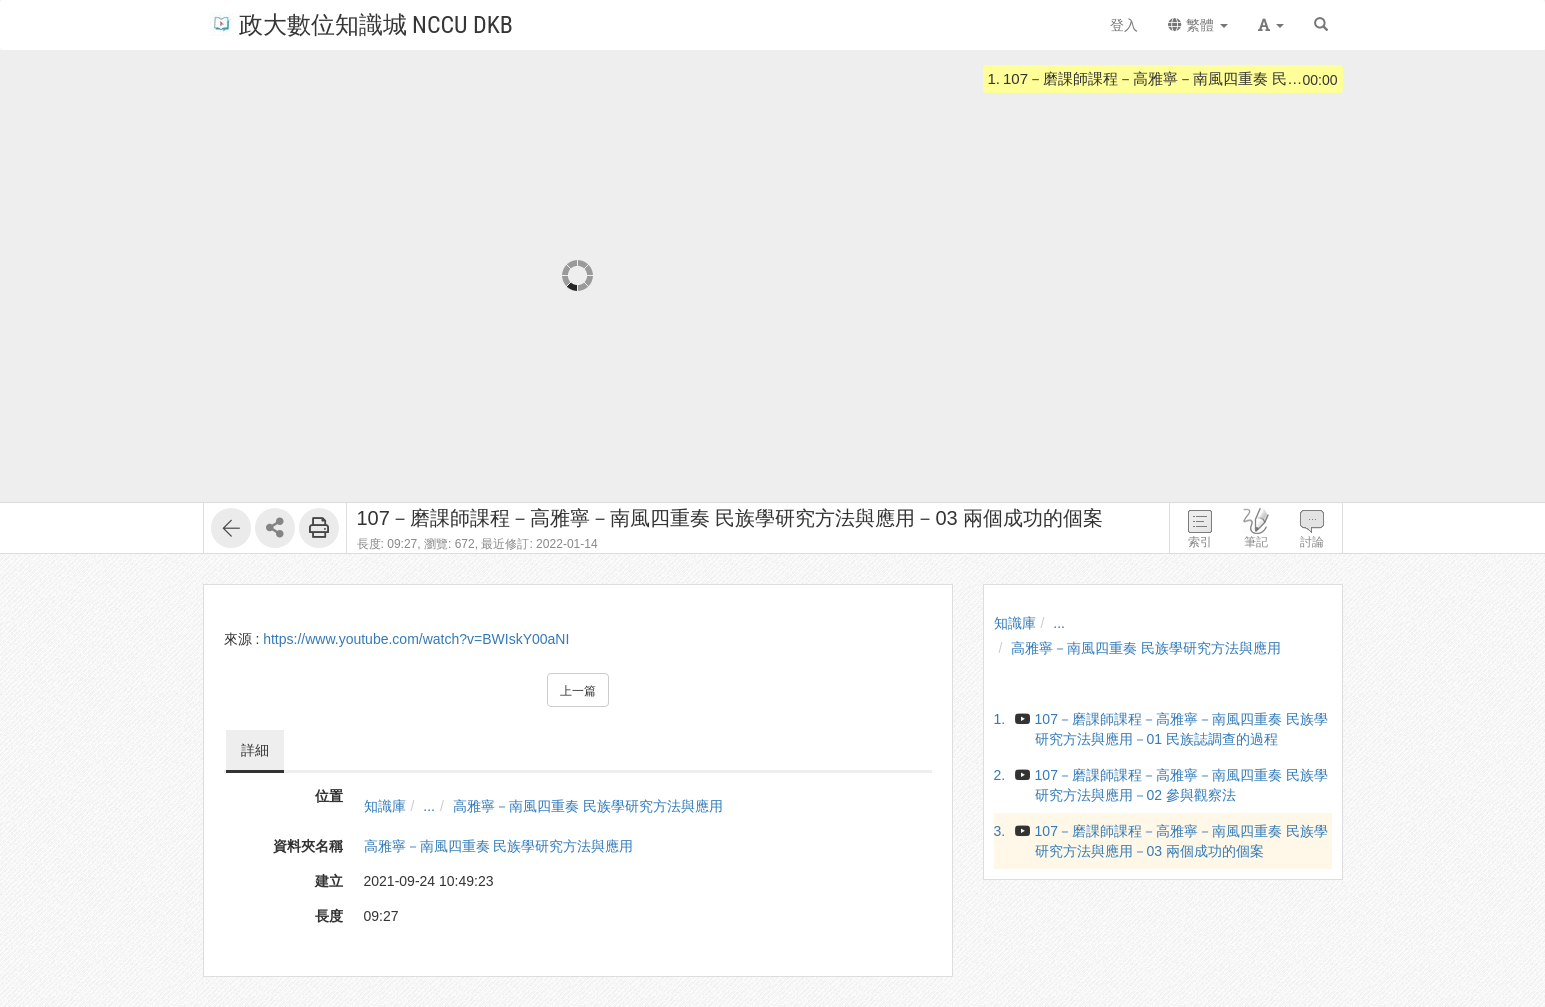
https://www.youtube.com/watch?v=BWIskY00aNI (416, 639)
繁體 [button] (1198, 25)
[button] (1271, 25)
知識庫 (385, 806)
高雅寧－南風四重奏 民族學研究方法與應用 (588, 806)
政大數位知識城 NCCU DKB (361, 23)
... (429, 806)
